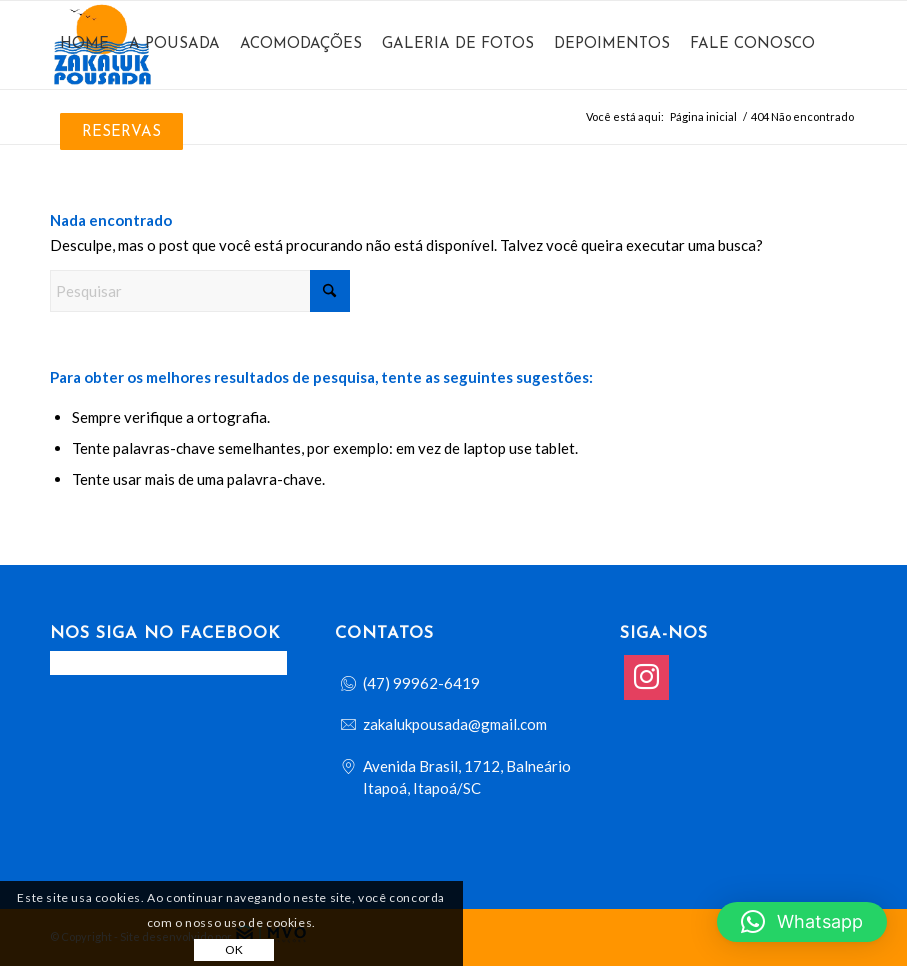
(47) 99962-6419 (421, 683)
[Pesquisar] (200, 291)
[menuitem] (84, 45)
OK (234, 949)
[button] (802, 922)
